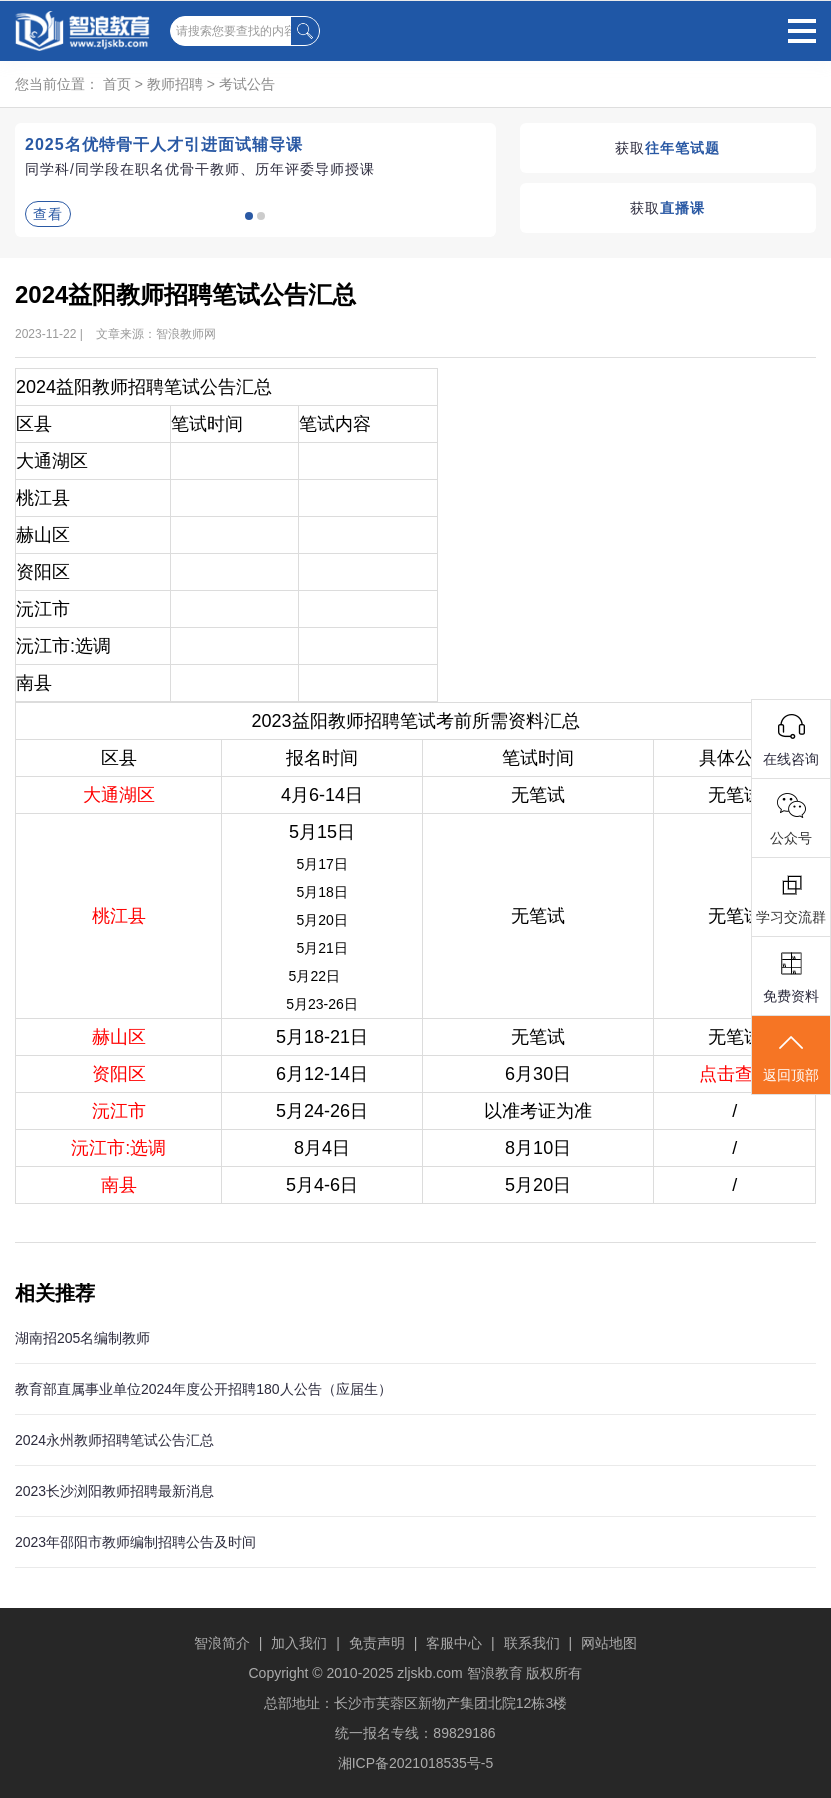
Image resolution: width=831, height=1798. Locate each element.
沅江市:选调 (118, 1148)
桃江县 (119, 916)
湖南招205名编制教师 (82, 1338)
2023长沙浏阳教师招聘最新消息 (114, 1491)
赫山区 (119, 1037)
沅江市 (119, 1111)
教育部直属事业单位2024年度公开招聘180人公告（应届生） (203, 1389)
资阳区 (119, 1074)
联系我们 (532, 1643)
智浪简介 (222, 1643)
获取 (667, 148)
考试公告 (247, 84)
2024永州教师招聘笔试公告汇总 (114, 1440)
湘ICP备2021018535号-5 (416, 1763)
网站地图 (609, 1643)
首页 (117, 84)
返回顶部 (791, 1056)
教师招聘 (175, 84)
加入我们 (299, 1643)
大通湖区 (119, 795)
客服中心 (454, 1643)
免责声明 (377, 1643)
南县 (119, 1185)
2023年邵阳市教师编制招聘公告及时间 (135, 1542)
